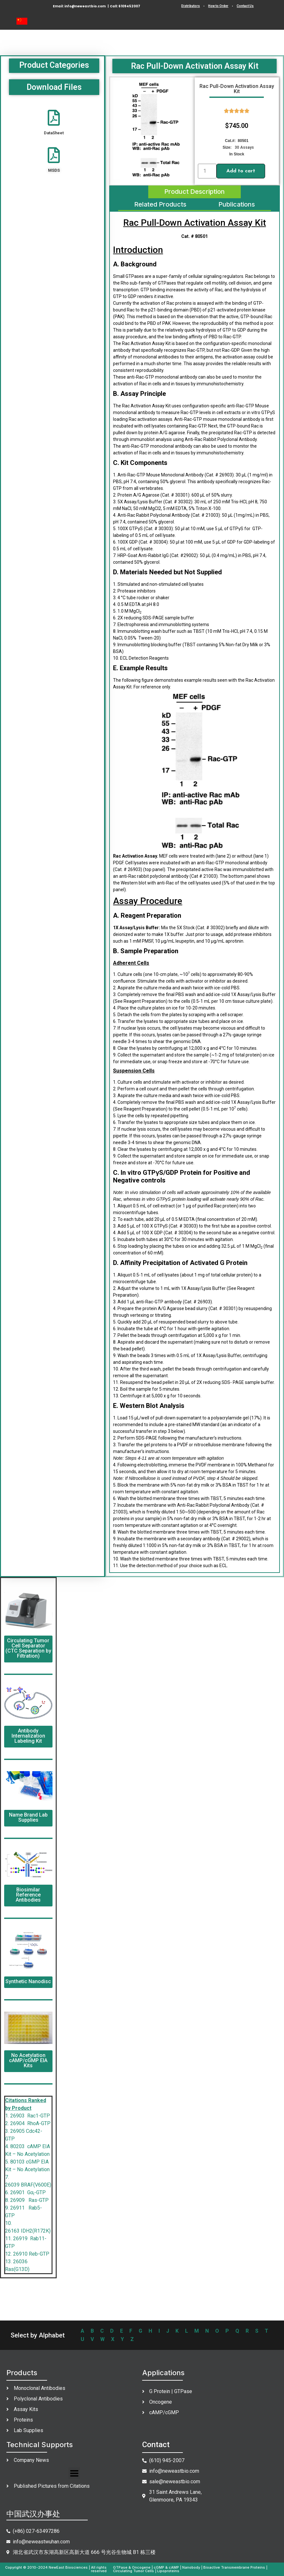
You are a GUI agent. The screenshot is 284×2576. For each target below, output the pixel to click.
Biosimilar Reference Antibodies (28, 1895)
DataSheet (54, 132)
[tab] (194, 191)
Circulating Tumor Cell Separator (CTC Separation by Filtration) (28, 1648)
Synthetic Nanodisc (28, 1981)
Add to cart (240, 171)
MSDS (54, 170)
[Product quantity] (207, 171)
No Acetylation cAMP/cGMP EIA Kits (28, 2060)
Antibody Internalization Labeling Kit (28, 1736)
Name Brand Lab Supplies (28, 1817)
